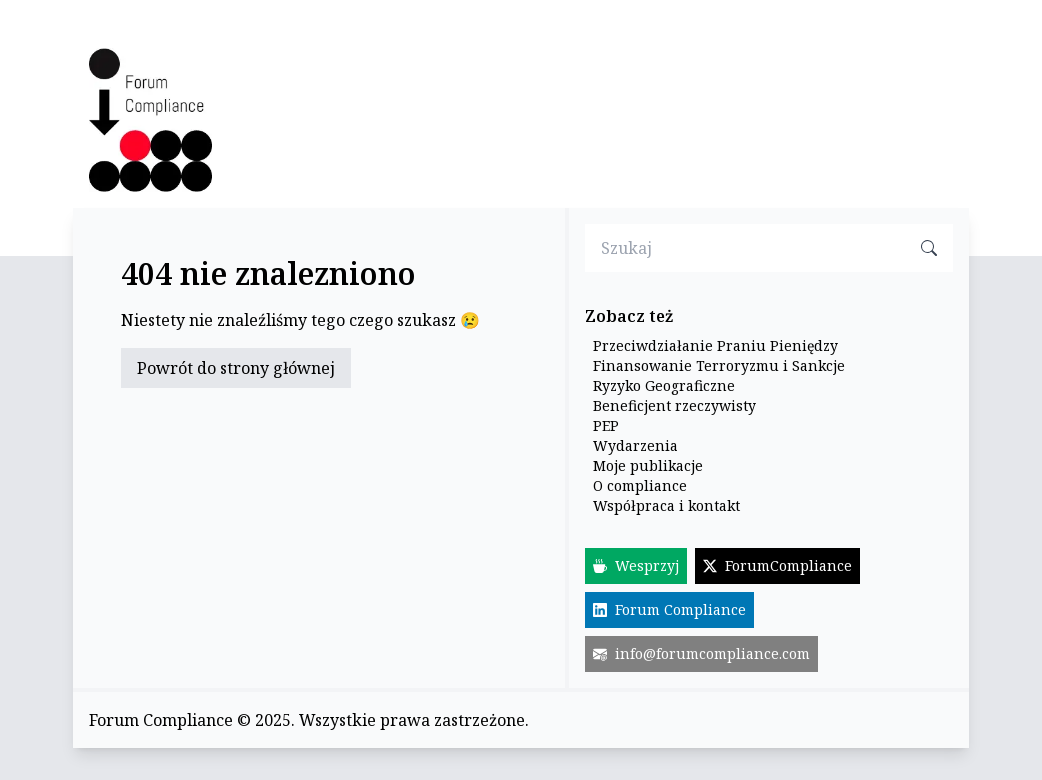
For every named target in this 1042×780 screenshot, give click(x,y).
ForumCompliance (777, 565)
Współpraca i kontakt (666, 505)
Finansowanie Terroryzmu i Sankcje (719, 365)
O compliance (640, 485)
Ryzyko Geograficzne (664, 385)
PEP (606, 425)
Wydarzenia (635, 445)
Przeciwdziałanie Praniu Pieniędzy (715, 345)
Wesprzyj (636, 565)
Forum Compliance (669, 609)
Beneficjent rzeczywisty (674, 405)
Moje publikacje (648, 465)
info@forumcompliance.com (701, 653)
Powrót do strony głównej (236, 368)
